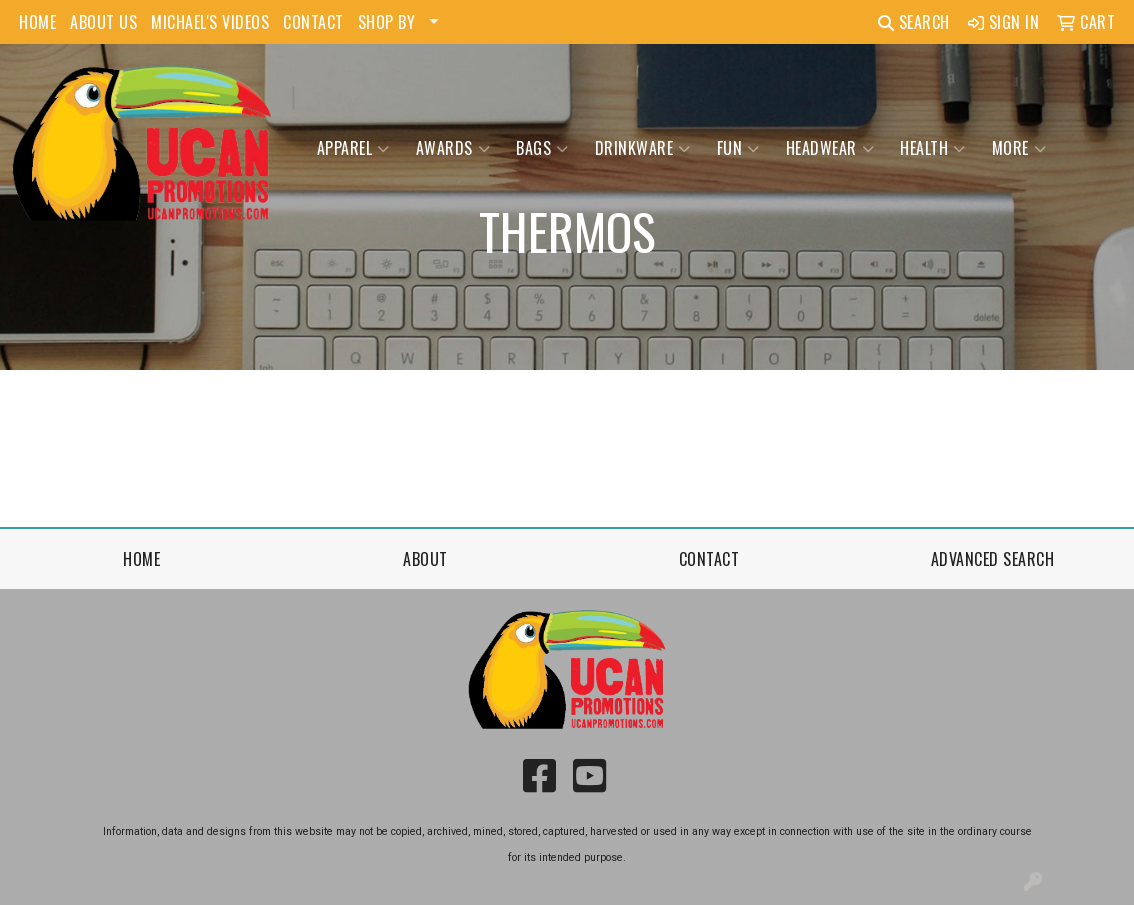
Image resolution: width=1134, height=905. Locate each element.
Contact (709, 559)
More (1019, 148)
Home (141, 559)
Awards (453, 148)
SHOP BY (387, 22)
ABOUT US (103, 22)
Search (914, 22)
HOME (37, 22)
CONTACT (313, 22)
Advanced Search (993, 559)
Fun (738, 148)
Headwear (830, 148)
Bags (542, 148)
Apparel (353, 148)
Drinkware (643, 148)
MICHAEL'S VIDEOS (210, 22)
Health (933, 148)
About (425, 559)
